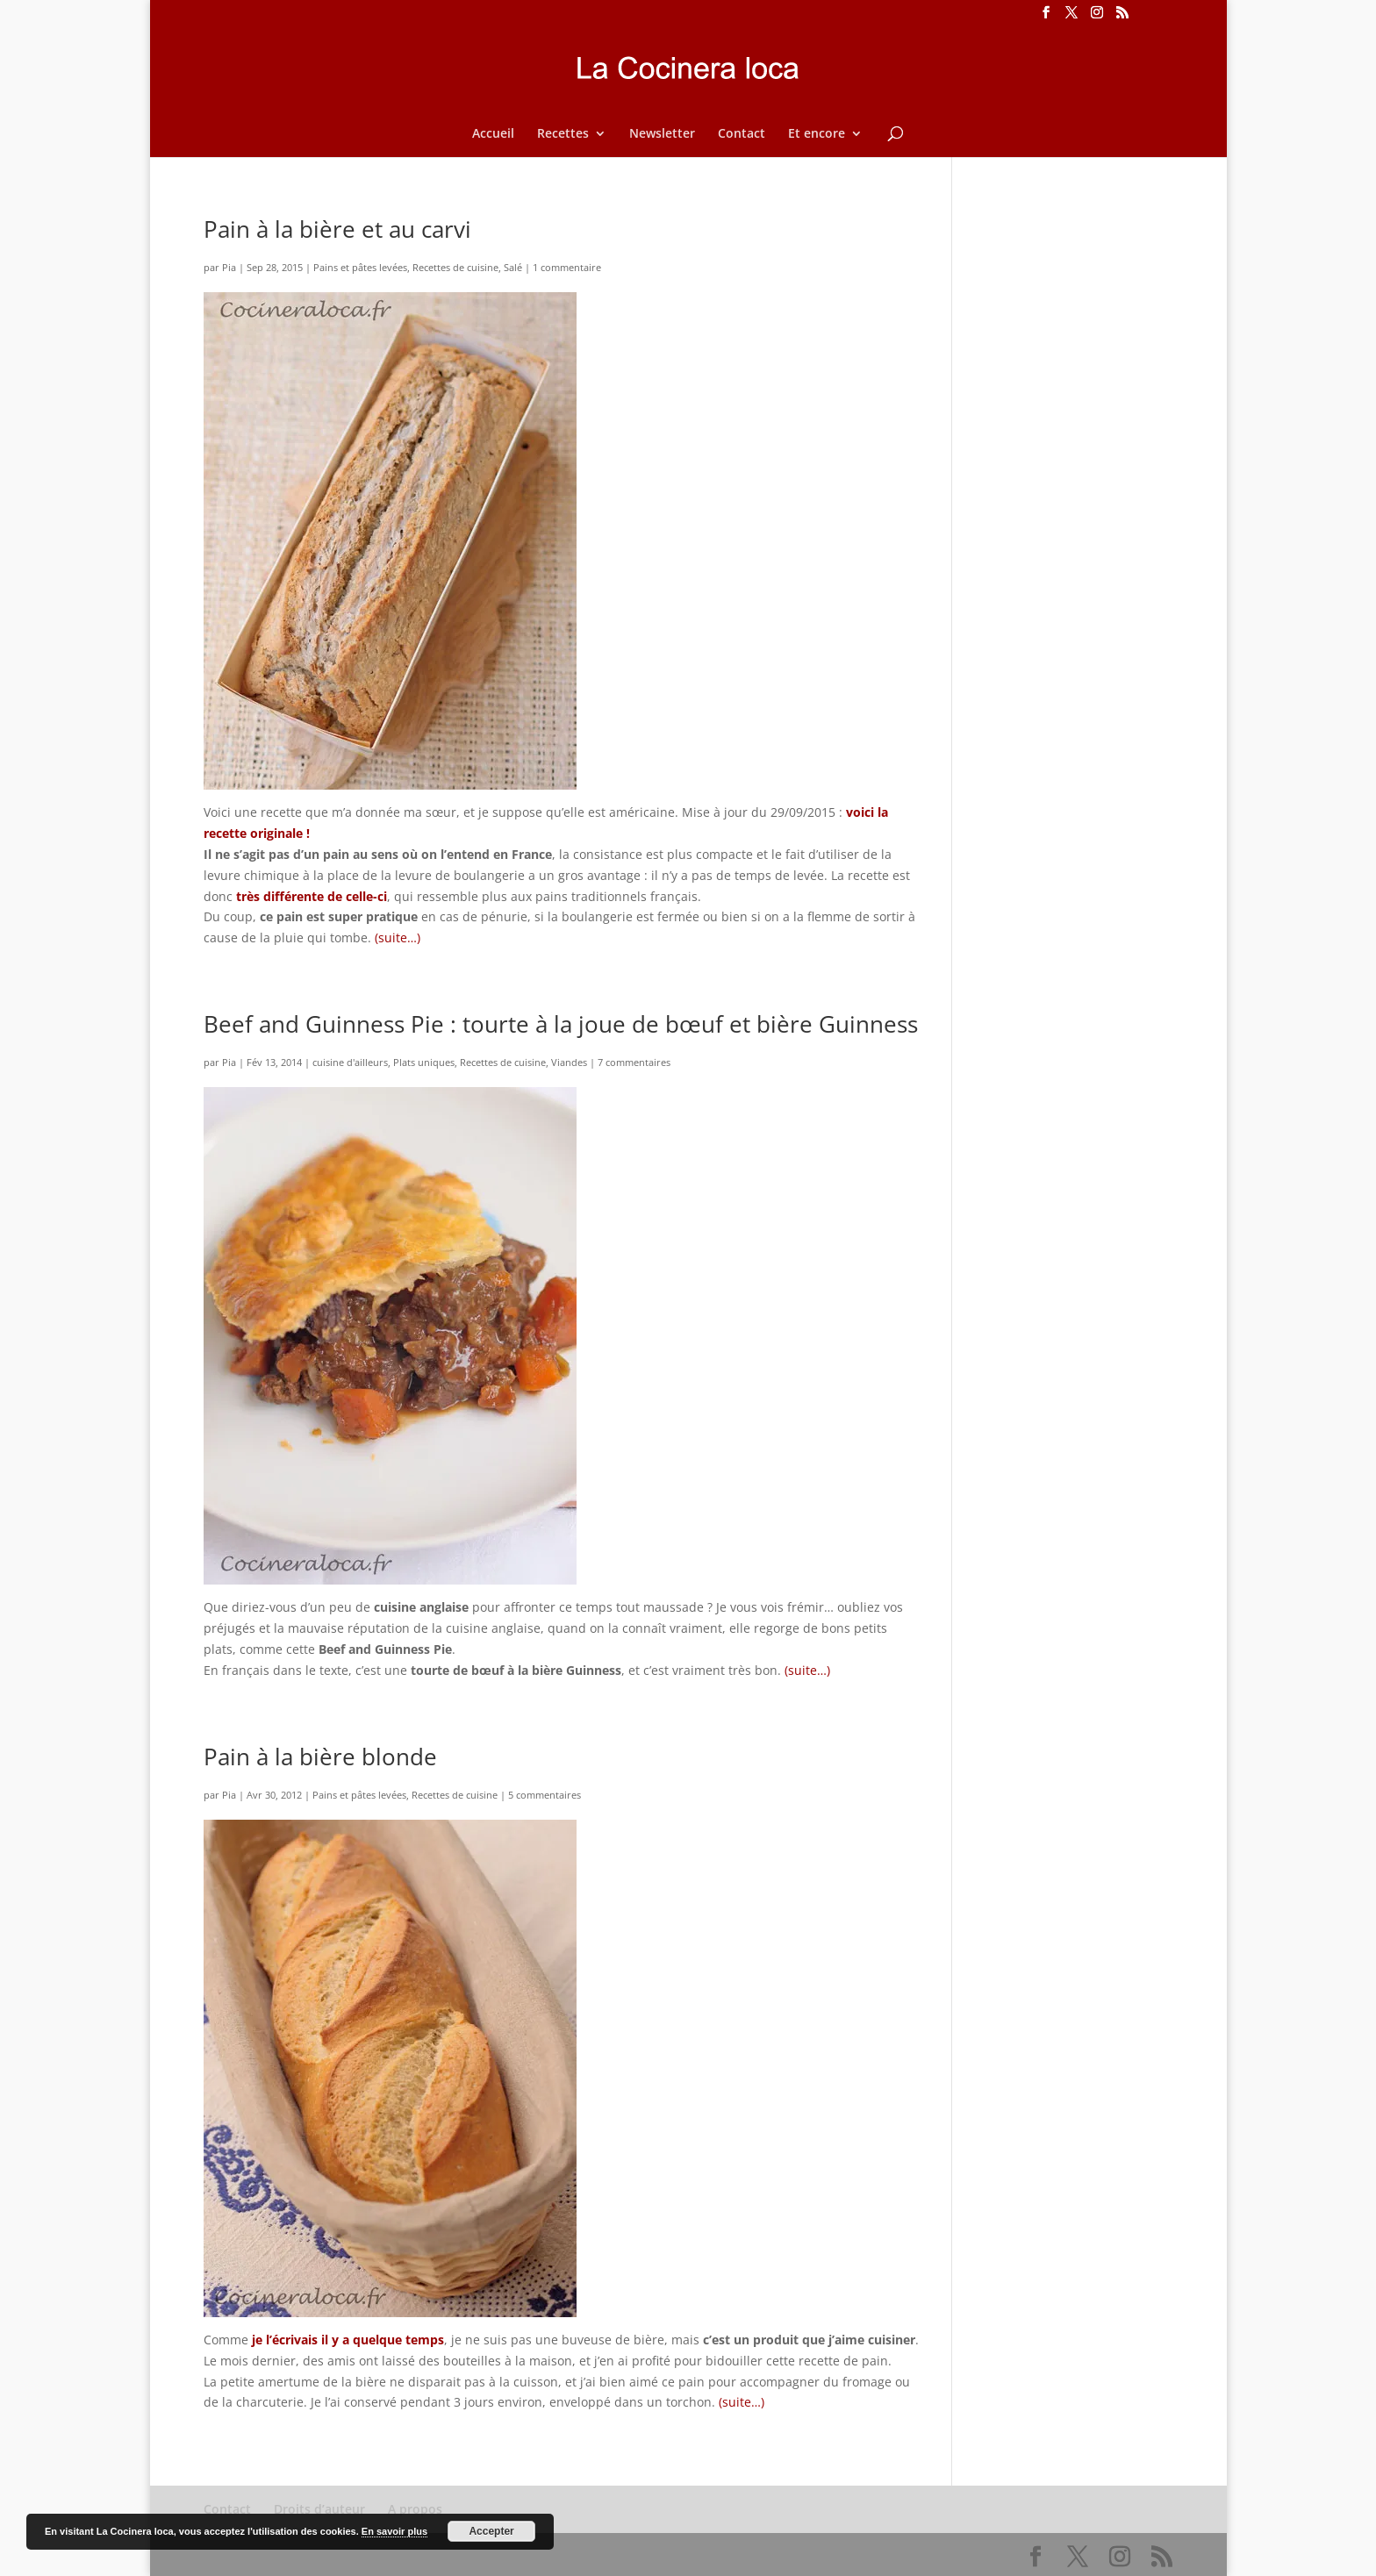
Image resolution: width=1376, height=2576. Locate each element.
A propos (415, 2509)
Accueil (493, 134)
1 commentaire (567, 267)
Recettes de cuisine (455, 267)
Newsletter (662, 134)
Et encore (816, 134)
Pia (229, 267)
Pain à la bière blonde (320, 1756)
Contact (741, 134)
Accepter (491, 2531)
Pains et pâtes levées (360, 267)
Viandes (569, 1062)
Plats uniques (424, 1062)
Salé (513, 267)
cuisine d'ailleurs (350, 1062)
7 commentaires (634, 1062)
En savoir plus (394, 2531)
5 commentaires (544, 1794)
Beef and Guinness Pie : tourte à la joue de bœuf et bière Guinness (561, 1024)
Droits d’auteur (319, 2509)
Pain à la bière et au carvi (337, 229)
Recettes (563, 134)
